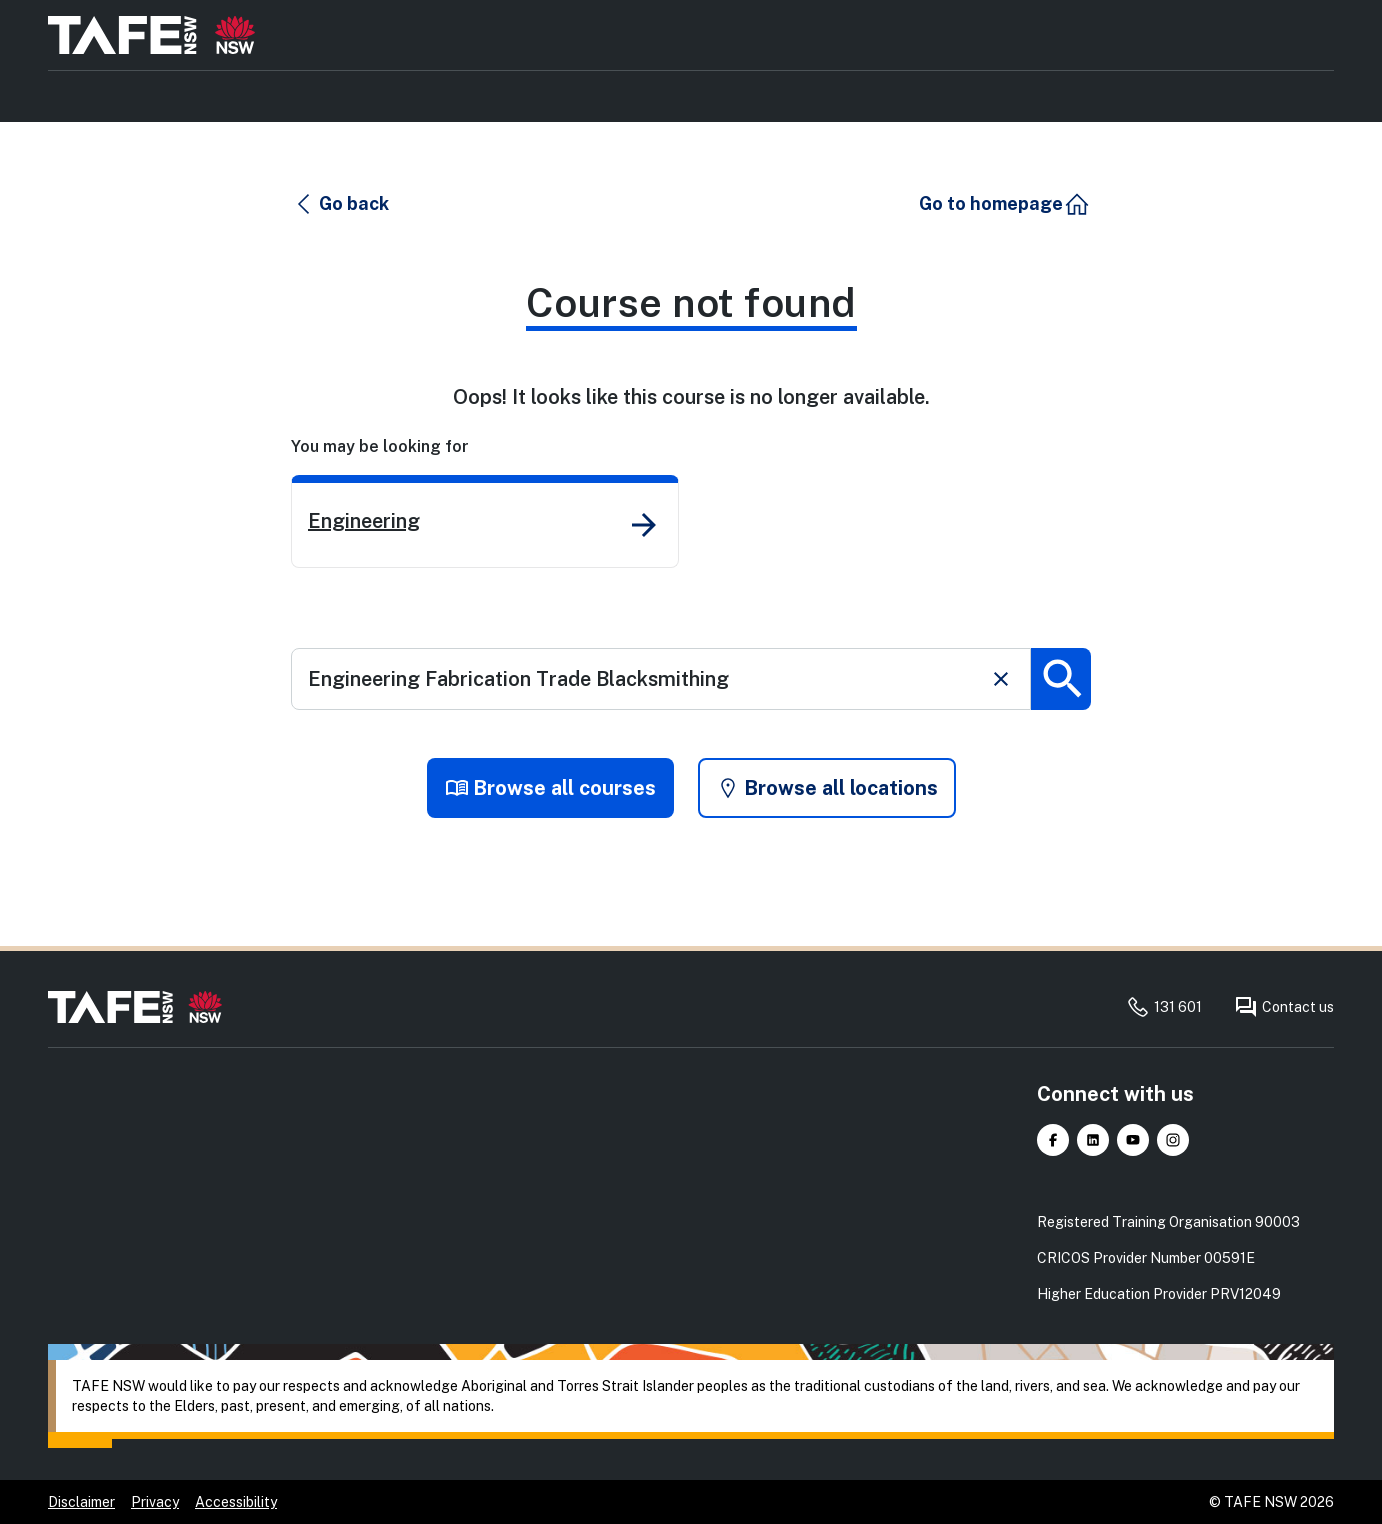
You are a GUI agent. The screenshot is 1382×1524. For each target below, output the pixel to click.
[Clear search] (1001, 679)
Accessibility (236, 1502)
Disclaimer (81, 1502)
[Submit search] (1061, 679)
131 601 (1164, 1007)
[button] (341, 204)
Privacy (155, 1502)
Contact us (1284, 1007)
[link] (485, 521)
